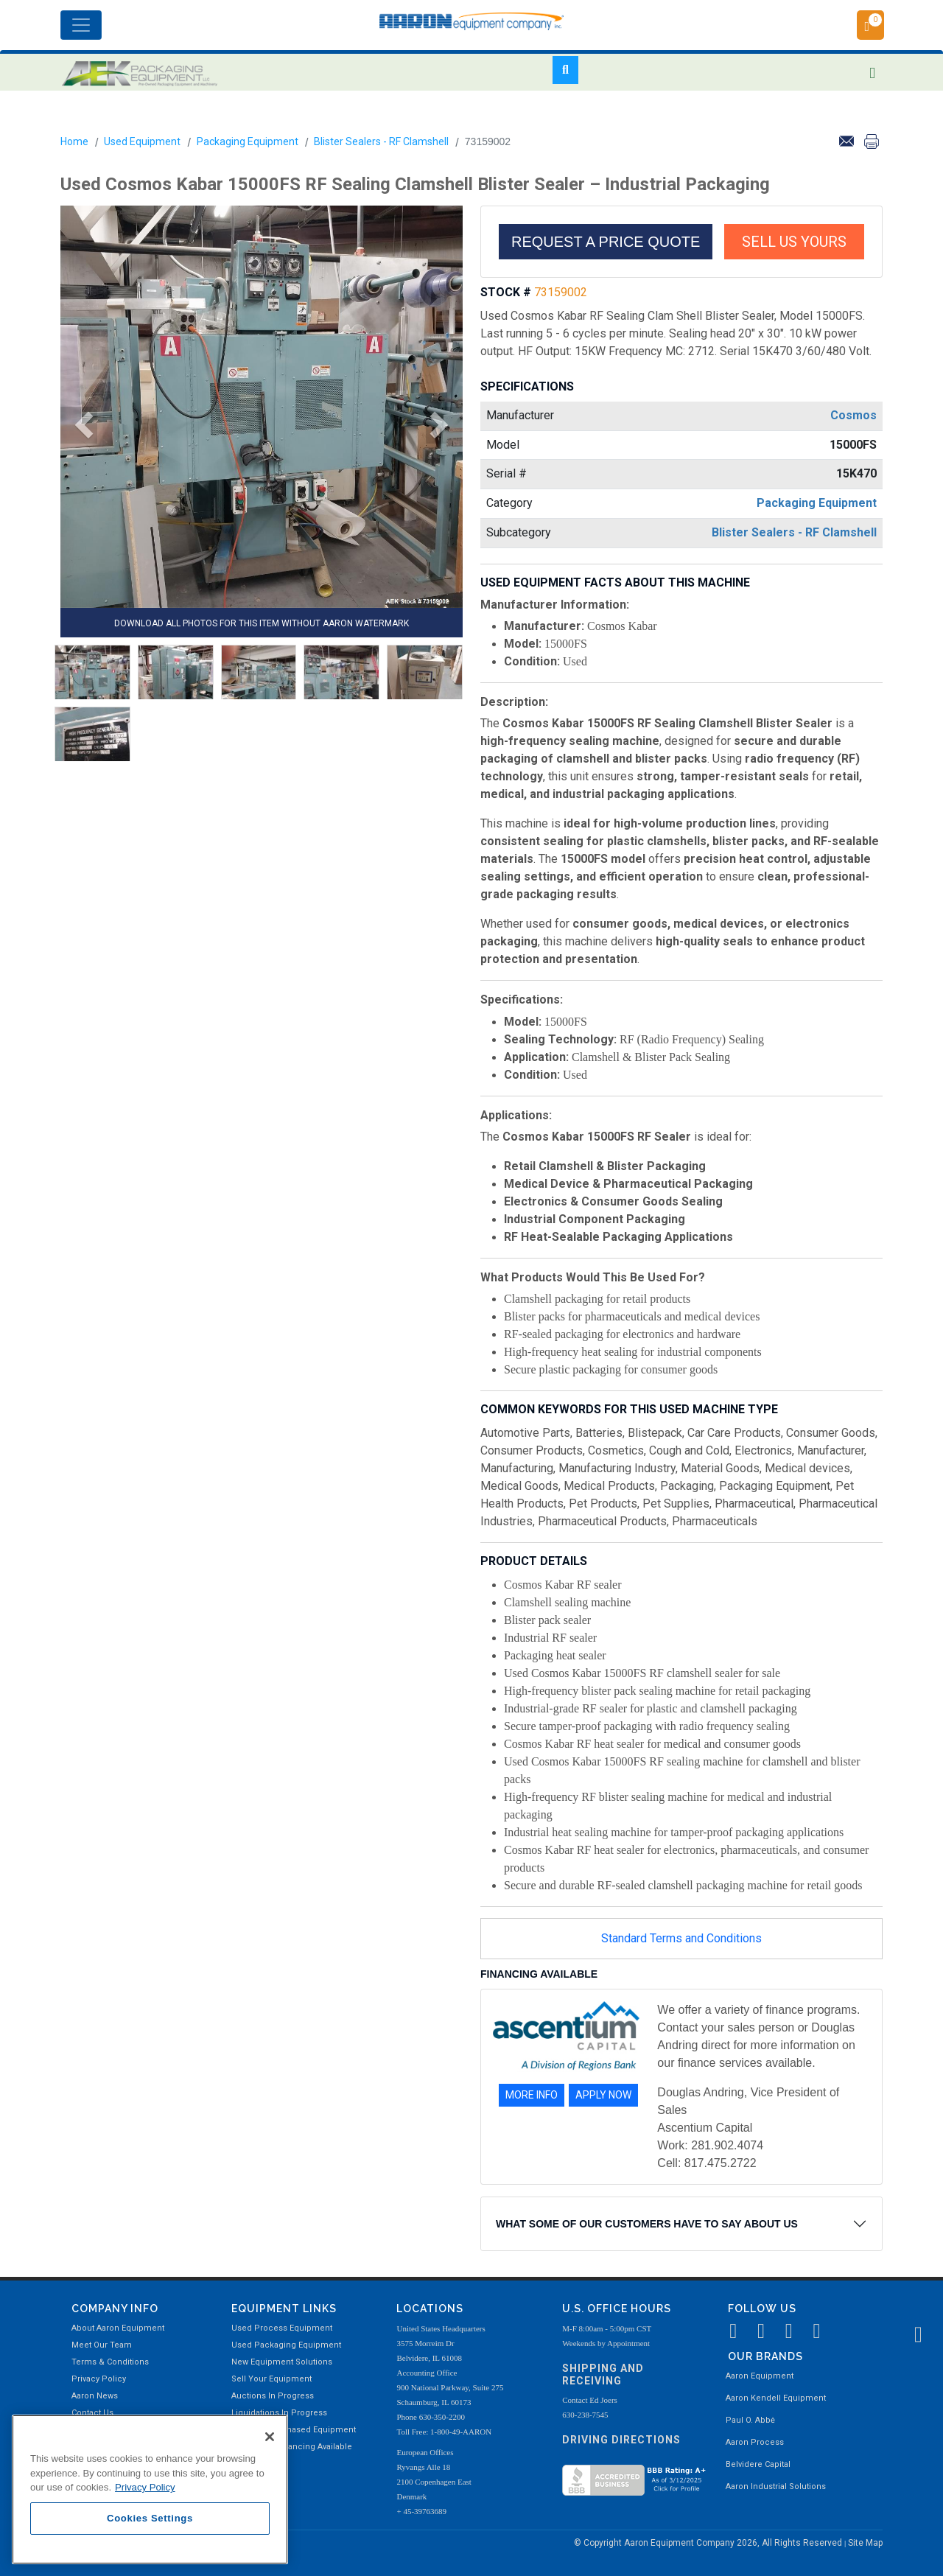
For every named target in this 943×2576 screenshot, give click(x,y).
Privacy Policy (98, 2379)
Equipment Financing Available (291, 2446)
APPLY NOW (603, 2095)
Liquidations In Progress (279, 2413)
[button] (78, 425)
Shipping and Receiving (603, 2374)
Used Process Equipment (281, 2328)
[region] (150, 2489)
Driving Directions (621, 2440)
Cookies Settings (150, 2518)
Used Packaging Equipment (286, 2345)
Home (74, 141)
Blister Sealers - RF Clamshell (381, 141)
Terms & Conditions (110, 2362)
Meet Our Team (101, 2345)
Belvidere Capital (758, 2464)
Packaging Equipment (247, 141)
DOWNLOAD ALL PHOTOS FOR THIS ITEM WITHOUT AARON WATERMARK (261, 623)
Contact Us (92, 2413)
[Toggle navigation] (81, 25)
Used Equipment (142, 141)
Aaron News (94, 2396)
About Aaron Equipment (117, 2328)
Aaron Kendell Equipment (776, 2398)
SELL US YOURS (794, 242)
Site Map (865, 2543)
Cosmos (853, 415)
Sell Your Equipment (271, 2379)
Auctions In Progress (272, 2396)
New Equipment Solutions (281, 2362)
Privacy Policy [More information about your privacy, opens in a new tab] (145, 2487)
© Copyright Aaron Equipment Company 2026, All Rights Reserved (709, 2543)
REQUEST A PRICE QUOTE (605, 242)
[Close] (269, 2437)
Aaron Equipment (759, 2376)
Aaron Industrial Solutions (776, 2486)
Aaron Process (755, 2442)
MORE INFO (531, 2095)
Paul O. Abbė (750, 2420)
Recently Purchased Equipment (293, 2430)
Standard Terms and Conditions (681, 1938)
